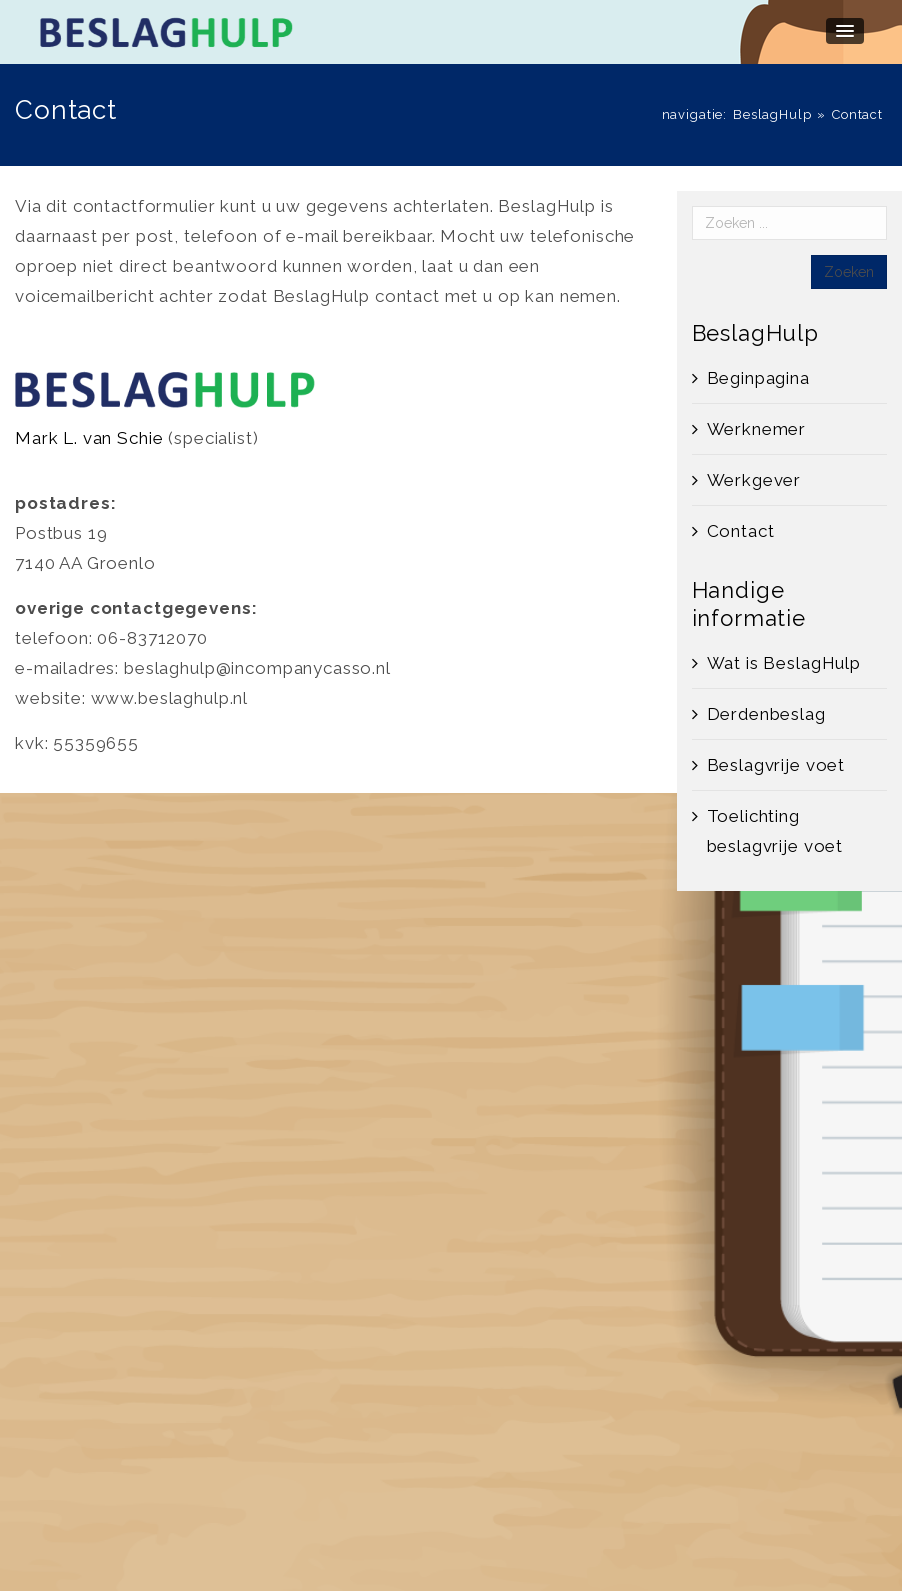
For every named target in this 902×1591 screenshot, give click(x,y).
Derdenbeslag (766, 714)
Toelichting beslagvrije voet (775, 831)
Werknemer (757, 429)
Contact (741, 531)
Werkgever (754, 480)
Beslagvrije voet (776, 765)
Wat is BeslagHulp (784, 663)
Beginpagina (758, 378)
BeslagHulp (772, 114)
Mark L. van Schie (89, 438)
